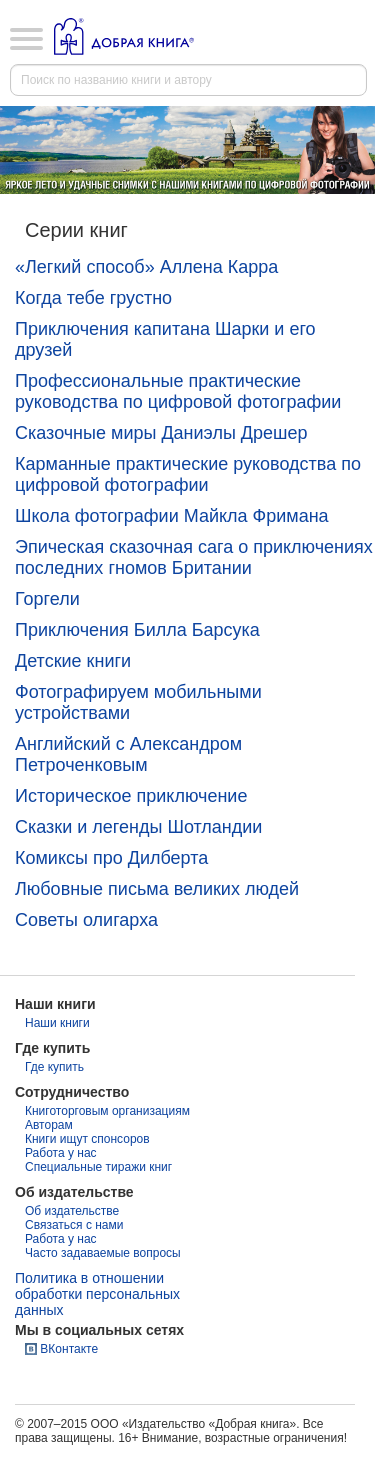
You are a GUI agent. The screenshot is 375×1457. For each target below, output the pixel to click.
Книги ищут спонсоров (87, 1139)
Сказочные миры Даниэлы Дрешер (161, 433)
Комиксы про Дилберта (111, 858)
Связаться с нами (74, 1225)
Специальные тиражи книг (98, 1167)
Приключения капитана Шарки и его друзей (165, 339)
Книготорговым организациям (107, 1111)
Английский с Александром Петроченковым (128, 754)
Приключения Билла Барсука (137, 630)
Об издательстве (72, 1211)
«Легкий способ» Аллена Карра (146, 267)
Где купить (54, 1067)
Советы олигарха (86, 920)
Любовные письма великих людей (157, 889)
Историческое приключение (131, 796)
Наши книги (57, 1023)
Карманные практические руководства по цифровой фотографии (188, 474)
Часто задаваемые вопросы (103, 1253)
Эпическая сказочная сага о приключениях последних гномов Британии (194, 557)
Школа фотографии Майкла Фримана (172, 516)
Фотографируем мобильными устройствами (138, 702)
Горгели (47, 599)
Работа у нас (61, 1153)
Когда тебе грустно (93, 298)
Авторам (49, 1125)
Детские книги (73, 661)
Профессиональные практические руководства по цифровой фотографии (178, 391)
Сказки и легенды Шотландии (138, 827)
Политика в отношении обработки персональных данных (97, 1294)
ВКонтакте (69, 1349)
